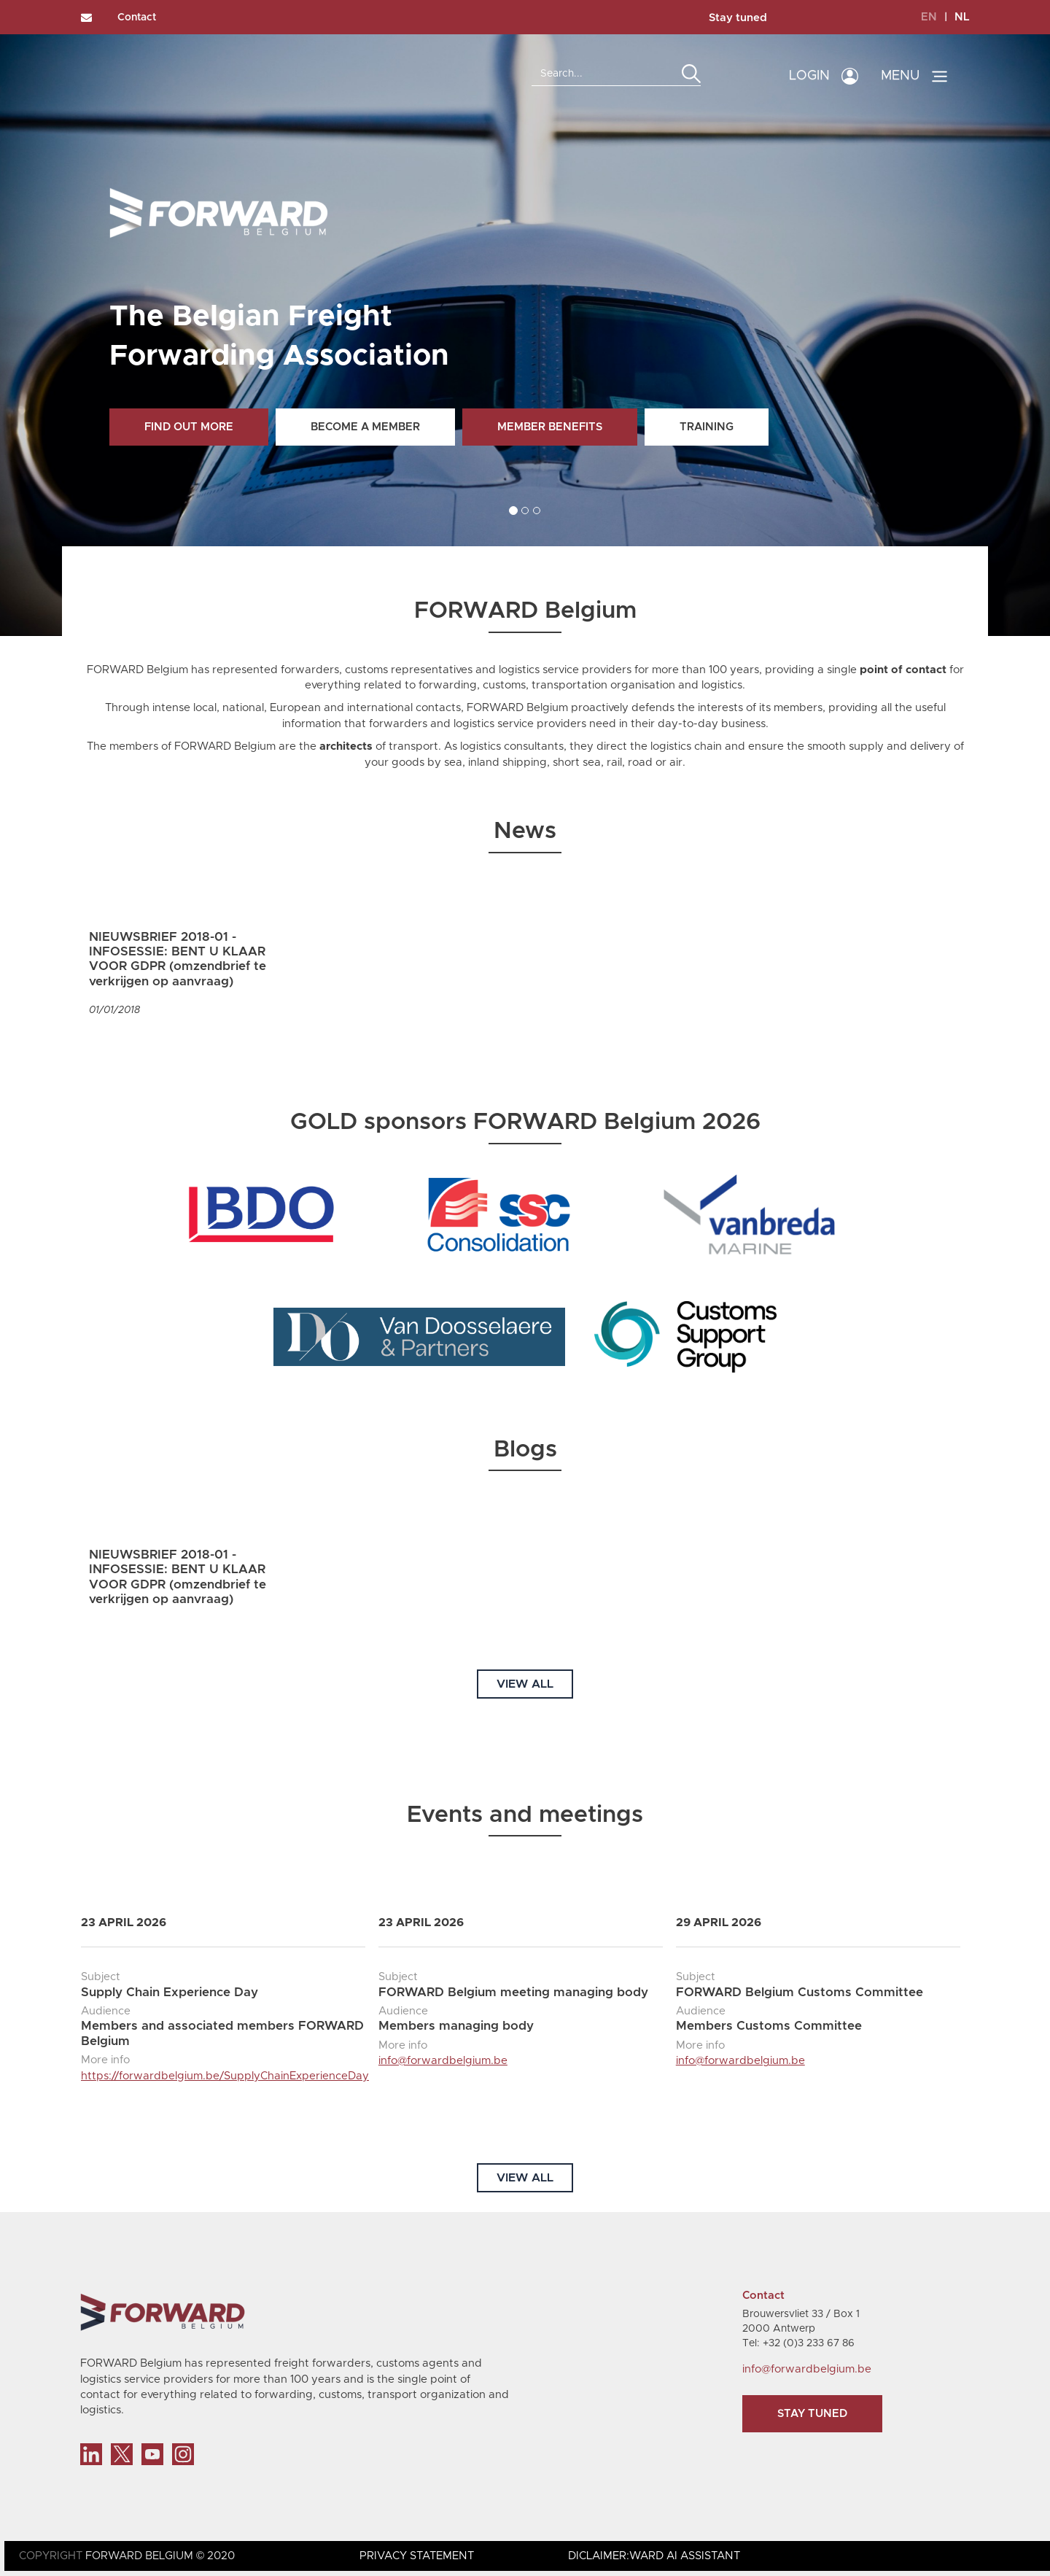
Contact (136, 17)
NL (962, 17)
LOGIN (809, 75)
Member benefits (549, 427)
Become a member (365, 427)
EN (929, 17)
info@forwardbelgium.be (443, 2060)
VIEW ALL (525, 1684)
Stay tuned (738, 17)
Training (707, 427)
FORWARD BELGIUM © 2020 (160, 2555)
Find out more (188, 427)
